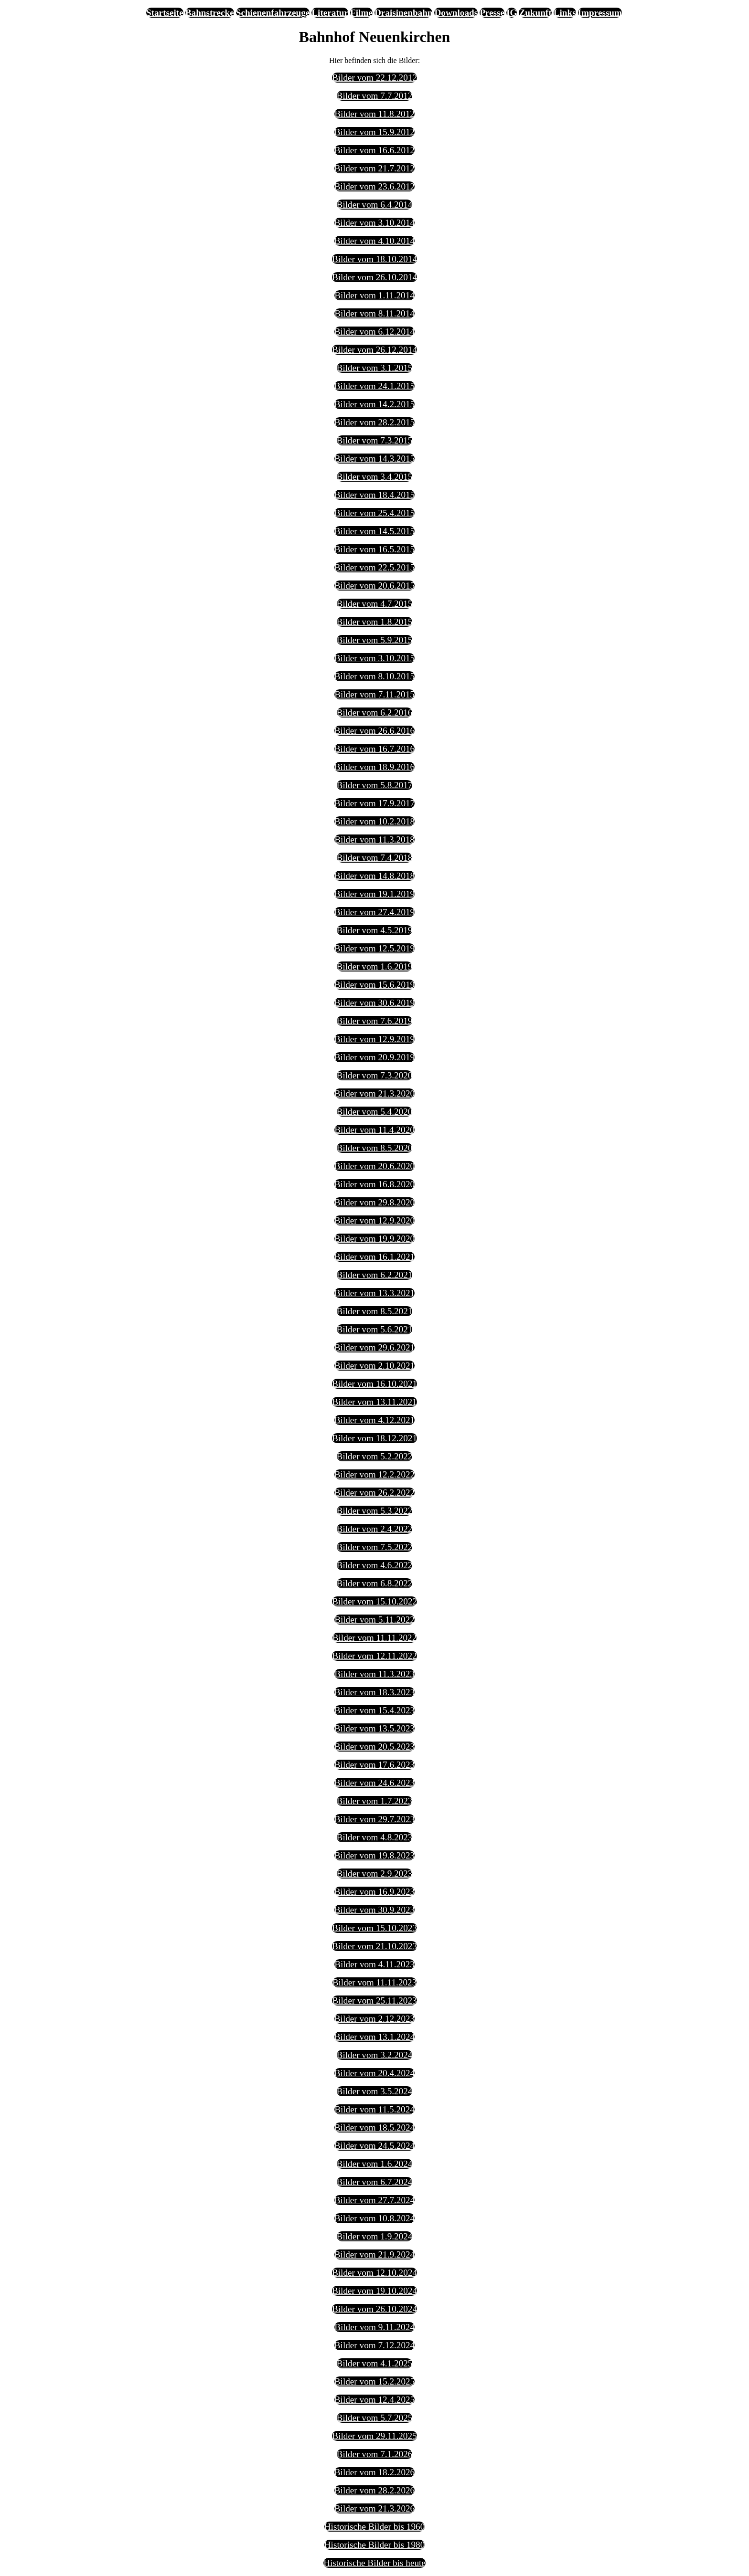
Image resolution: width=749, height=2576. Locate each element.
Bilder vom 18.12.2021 (374, 1438)
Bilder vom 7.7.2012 (375, 96)
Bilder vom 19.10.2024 (374, 2291)
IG (511, 13)
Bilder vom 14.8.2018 (374, 876)
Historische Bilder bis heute (374, 2563)
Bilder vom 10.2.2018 (374, 821)
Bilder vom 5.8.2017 (375, 785)
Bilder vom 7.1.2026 (375, 2454)
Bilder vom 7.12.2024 (374, 2345)
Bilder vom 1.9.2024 (375, 2236)
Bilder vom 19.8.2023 (374, 1855)
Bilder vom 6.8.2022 (375, 1583)
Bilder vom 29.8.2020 (374, 1202)
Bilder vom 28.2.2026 (374, 2490)
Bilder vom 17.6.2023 (374, 1765)
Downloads (456, 13)
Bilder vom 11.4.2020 (374, 1130)
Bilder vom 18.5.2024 (374, 2127)
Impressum (600, 13)
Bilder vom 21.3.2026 (374, 2508)
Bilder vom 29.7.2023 (374, 1819)
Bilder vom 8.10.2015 (374, 676)
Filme (361, 13)
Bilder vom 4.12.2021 (374, 1420)
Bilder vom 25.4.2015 (374, 513)
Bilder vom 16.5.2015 (374, 549)
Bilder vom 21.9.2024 (374, 2254)
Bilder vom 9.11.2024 (374, 2327)
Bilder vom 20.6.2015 (374, 586)
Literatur (329, 13)
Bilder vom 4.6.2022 (375, 1565)
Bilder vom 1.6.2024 (375, 2164)
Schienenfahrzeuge (273, 13)
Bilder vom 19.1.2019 (374, 894)
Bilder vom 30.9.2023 (374, 1910)
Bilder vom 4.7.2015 (375, 604)
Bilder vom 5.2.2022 (375, 1456)
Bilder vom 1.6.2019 (375, 966)
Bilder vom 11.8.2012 (374, 114)
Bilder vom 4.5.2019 (375, 930)
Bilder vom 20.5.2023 (374, 1747)
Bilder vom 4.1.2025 (375, 2363)
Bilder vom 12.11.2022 (374, 1656)
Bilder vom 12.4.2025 (374, 2400)
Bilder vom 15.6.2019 (374, 985)
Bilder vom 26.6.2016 (374, 731)
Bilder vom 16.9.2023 (374, 1892)
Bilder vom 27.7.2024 (374, 2200)
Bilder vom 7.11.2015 (374, 694)
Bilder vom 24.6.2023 (374, 1783)
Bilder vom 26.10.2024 (374, 2309)
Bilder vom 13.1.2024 (374, 2037)
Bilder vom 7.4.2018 (375, 858)
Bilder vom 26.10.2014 (374, 277)
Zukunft (535, 13)
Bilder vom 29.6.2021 (374, 1347)
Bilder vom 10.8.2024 (374, 2218)
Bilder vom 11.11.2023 (374, 1982)
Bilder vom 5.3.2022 (375, 1511)
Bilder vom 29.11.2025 (374, 2436)
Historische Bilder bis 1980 (374, 2545)
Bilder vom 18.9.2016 (374, 767)
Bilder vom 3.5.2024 (375, 2091)
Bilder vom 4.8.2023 (375, 1837)
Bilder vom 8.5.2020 (375, 1148)
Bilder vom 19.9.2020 (374, 1239)
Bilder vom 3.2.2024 (375, 2055)
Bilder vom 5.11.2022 (374, 1620)
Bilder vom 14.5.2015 (374, 531)
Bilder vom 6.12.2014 (374, 332)
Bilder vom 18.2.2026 (374, 2472)
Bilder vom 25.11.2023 (374, 2000)
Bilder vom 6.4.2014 (375, 205)
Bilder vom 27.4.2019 (374, 912)
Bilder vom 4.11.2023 (374, 1964)
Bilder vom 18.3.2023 (374, 1692)
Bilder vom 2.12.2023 (374, 2019)
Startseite (164, 13)
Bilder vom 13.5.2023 (374, 1728)
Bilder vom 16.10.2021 (374, 1384)
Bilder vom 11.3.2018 (374, 839)
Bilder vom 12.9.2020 (374, 1220)
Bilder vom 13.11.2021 (374, 1402)
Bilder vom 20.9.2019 (374, 1057)
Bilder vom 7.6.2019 (375, 1021)
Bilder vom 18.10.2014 (374, 259)
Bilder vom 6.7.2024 (375, 2182)
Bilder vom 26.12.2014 (374, 350)
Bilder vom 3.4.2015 (375, 477)
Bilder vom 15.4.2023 (374, 1710)
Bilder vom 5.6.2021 (375, 1329)
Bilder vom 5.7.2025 (375, 2418)
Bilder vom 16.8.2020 (374, 1184)
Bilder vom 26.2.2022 (374, 1493)
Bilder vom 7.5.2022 (375, 1547)
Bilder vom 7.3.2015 (375, 440)
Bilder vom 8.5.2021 (375, 1311)
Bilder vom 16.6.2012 (374, 150)
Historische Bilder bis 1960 (374, 2527)
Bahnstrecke (209, 13)
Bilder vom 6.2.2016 (375, 712)
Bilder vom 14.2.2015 (374, 404)
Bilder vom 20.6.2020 (374, 1166)
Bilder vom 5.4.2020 (375, 1112)
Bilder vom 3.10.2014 (374, 223)
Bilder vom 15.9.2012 (374, 132)
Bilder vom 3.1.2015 (375, 368)
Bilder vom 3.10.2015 (374, 658)
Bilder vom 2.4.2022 (375, 1529)
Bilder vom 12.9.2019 (374, 1039)
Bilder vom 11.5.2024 (374, 2109)
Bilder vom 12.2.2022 (374, 1474)
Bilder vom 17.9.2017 (374, 803)
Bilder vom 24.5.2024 (374, 2146)
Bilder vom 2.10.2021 (374, 1366)
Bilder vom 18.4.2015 (374, 495)
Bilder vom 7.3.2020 (375, 1075)
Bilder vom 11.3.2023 (374, 1674)
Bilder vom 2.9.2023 (375, 1874)
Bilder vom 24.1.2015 (374, 386)
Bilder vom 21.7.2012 (374, 168)
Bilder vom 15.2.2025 (374, 2381)
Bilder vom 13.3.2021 (374, 1293)
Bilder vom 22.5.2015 (374, 567)
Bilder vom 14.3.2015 (374, 459)
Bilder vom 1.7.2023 (375, 1801)
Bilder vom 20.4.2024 (374, 2073)
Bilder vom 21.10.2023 (374, 1946)
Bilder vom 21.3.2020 (374, 1093)
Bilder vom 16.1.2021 (374, 1257)
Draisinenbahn (403, 13)
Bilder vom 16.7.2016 (374, 749)
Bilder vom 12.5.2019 (374, 948)
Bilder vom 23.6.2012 (374, 186)
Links (565, 13)
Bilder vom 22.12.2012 (374, 78)
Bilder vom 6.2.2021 (375, 1275)
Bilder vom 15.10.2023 (374, 1928)
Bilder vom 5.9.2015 (375, 640)
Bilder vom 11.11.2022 (374, 1638)
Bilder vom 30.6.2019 (374, 1003)
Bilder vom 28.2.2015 (374, 422)
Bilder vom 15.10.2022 (374, 1601)
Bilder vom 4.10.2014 (374, 241)
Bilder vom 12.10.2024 (374, 2273)
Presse (492, 13)
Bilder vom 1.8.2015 (375, 622)
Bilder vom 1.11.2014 (374, 295)
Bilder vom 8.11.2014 (374, 313)
